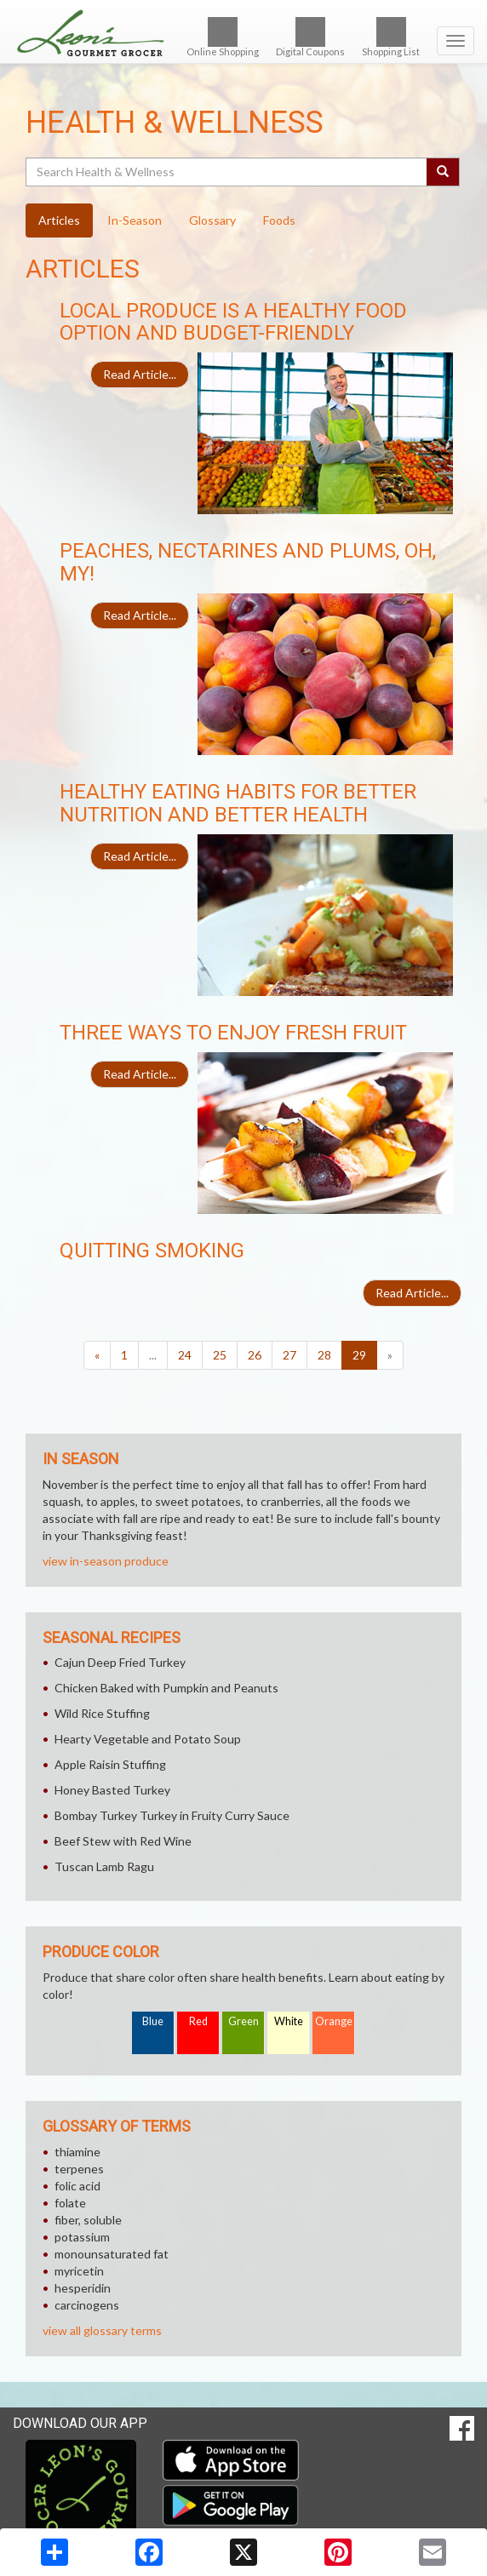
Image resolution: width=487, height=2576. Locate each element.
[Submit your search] (443, 171)
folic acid (77, 2185)
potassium (82, 2237)
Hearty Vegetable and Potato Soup (147, 1739)
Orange (333, 2021)
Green (243, 2021)
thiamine (77, 2151)
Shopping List (391, 37)
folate (70, 2202)
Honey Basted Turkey (112, 1790)
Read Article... (139, 374)
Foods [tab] (279, 220)
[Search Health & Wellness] (227, 171)
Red (198, 2021)
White (288, 2021)
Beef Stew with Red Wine (123, 1841)
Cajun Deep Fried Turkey (120, 1662)
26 (254, 1355)
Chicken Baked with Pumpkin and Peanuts (166, 1687)
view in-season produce (106, 1561)
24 (185, 1355)
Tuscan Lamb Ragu (104, 1866)
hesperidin (82, 2288)
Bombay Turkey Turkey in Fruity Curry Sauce (171, 1815)
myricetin (79, 2271)
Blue (152, 2021)
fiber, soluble (88, 2219)
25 (219, 1355)
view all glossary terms (102, 2330)
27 (289, 1355)
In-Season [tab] (134, 220)
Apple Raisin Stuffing (110, 1764)
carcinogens (86, 2305)
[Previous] (97, 1355)
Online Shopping (222, 37)
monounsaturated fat (111, 2254)
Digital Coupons (310, 37)
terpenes (79, 2168)
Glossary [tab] (212, 220)
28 (324, 1355)
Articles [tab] (59, 220)
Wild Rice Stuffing (102, 1713)
